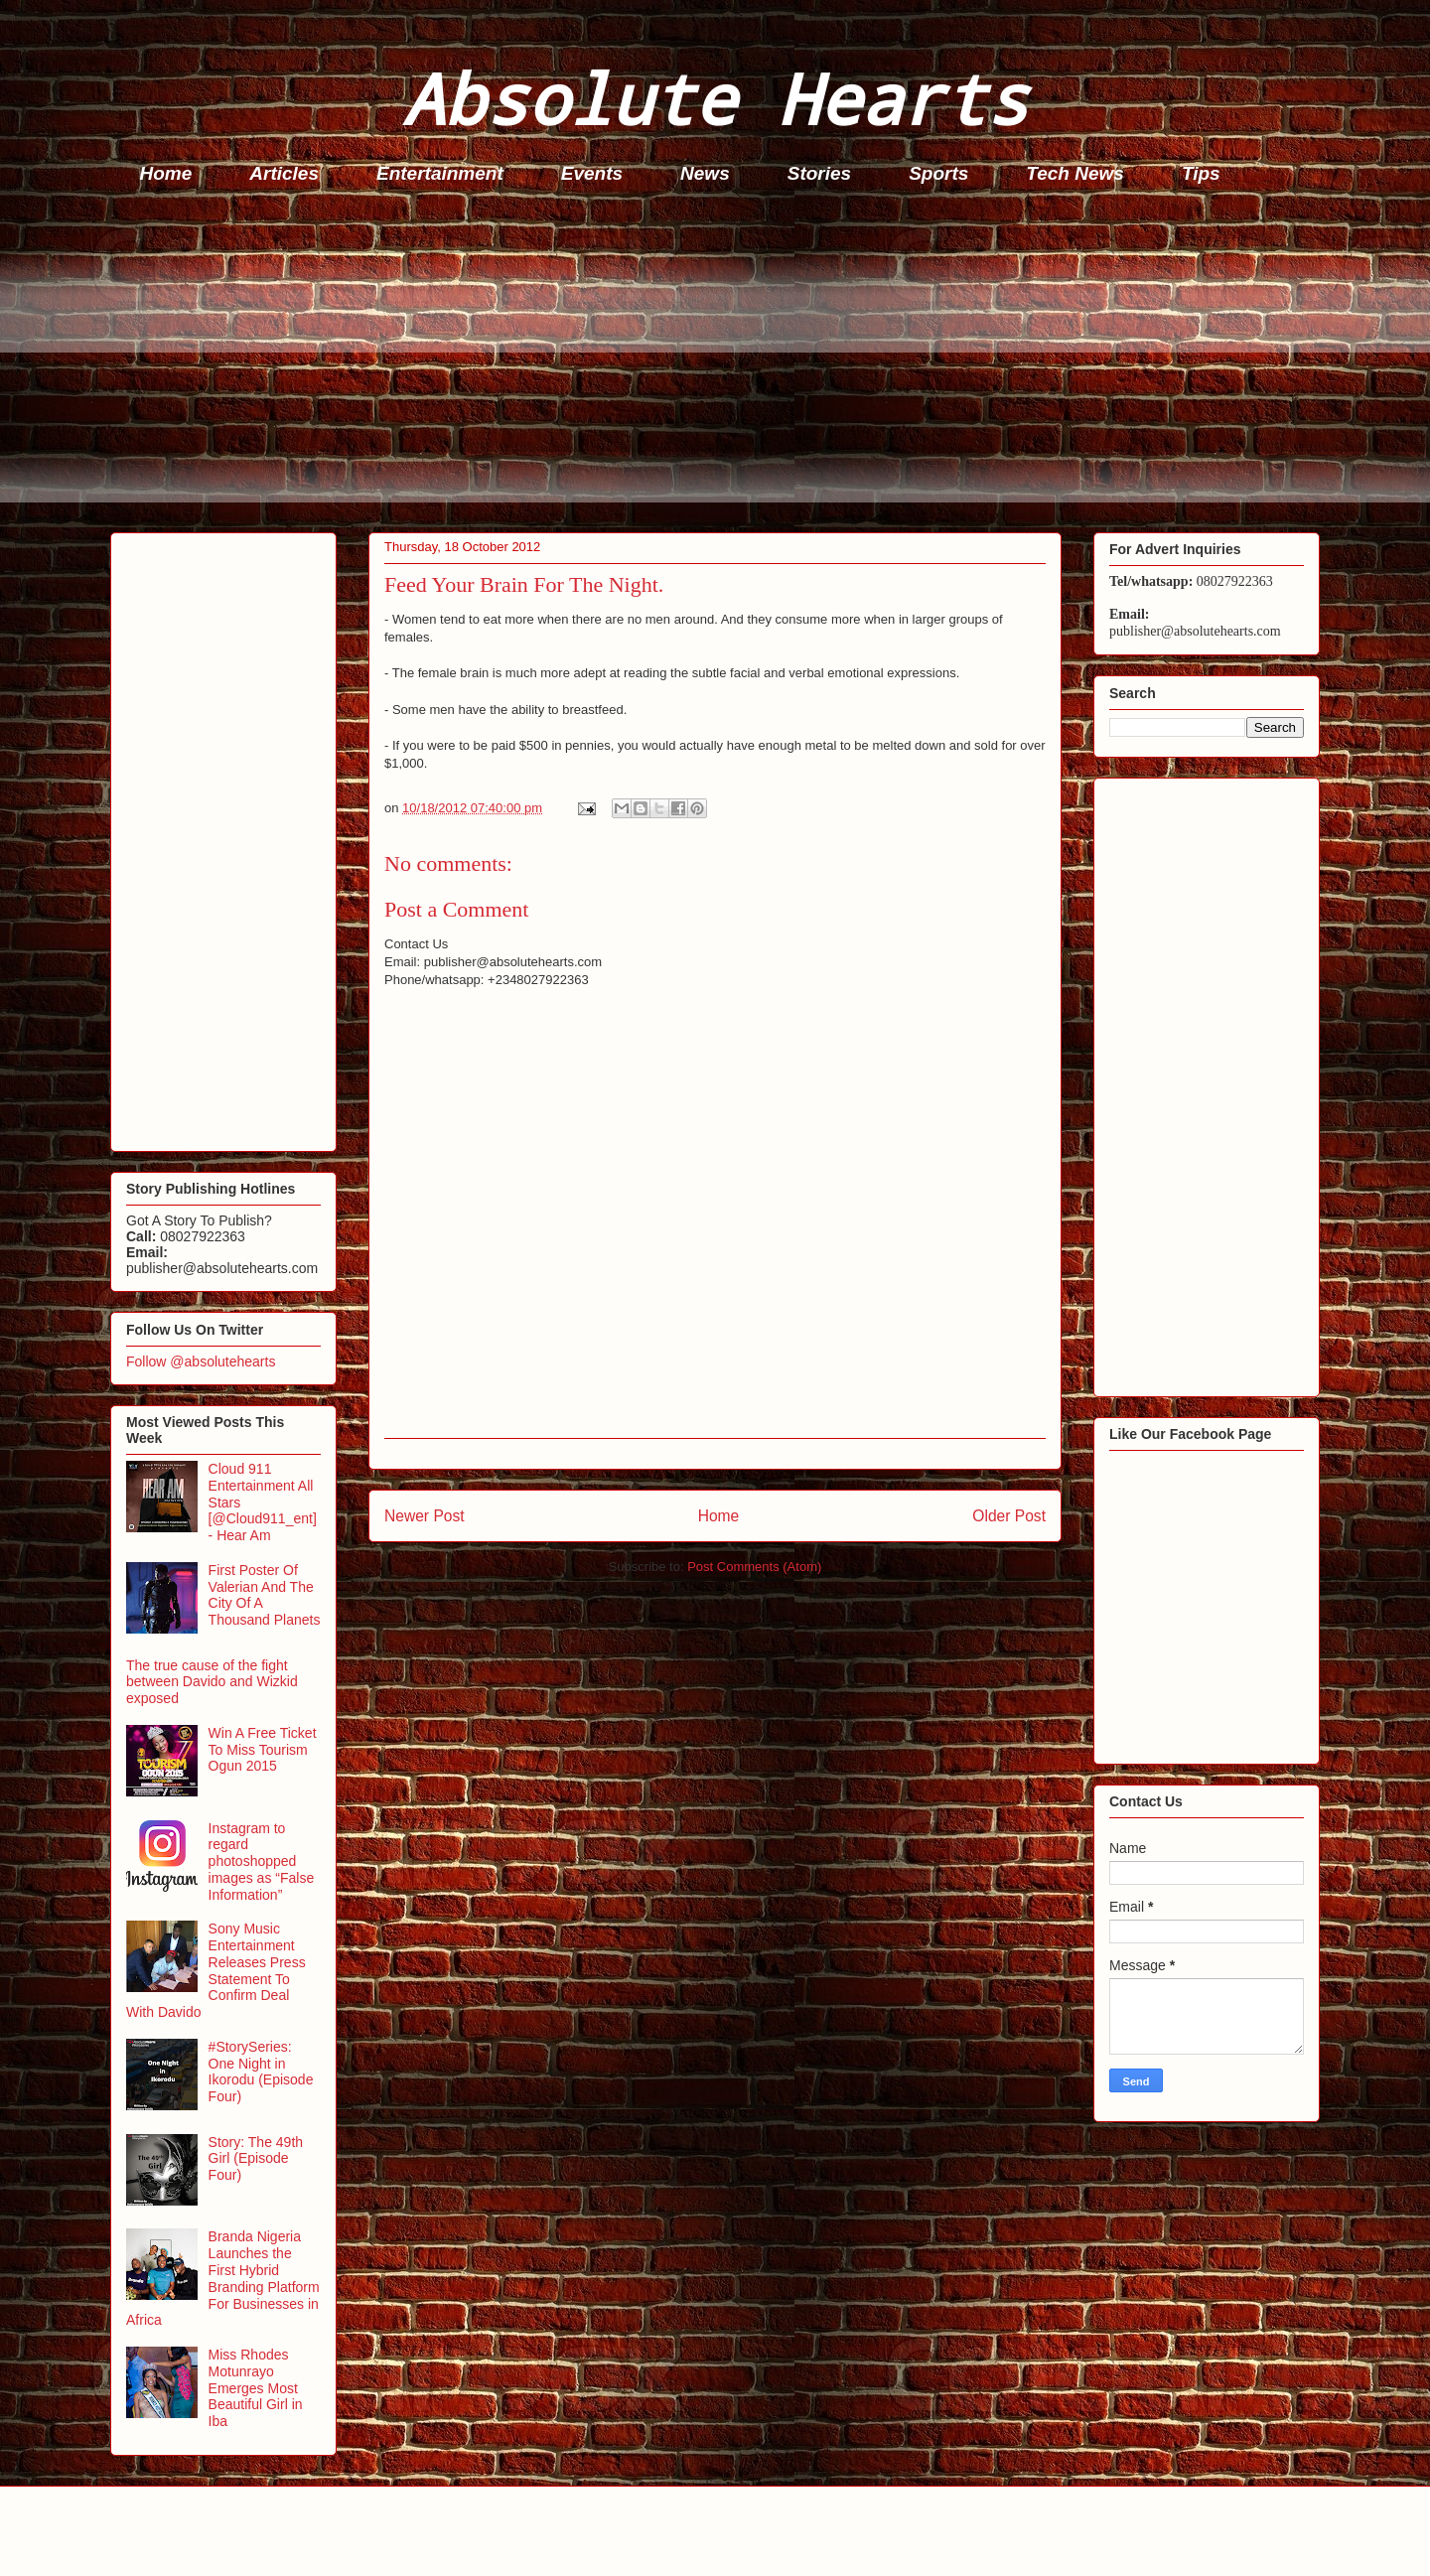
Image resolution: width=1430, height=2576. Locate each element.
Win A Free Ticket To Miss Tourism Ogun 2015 (263, 1750)
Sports (938, 173)
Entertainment (439, 173)
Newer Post (424, 1515)
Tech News (1075, 173)
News (705, 173)
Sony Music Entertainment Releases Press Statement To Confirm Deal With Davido (216, 1970)
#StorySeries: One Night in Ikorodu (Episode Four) (261, 2071)
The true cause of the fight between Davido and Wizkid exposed (212, 1682)
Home (166, 173)
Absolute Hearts (715, 98)
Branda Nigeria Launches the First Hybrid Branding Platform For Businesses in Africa (223, 2278)
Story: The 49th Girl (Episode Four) (256, 2159)
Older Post (1009, 1515)
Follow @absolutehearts (200, 1361)
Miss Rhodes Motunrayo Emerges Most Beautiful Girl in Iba (256, 2388)
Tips (1201, 173)
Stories (819, 173)
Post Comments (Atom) (754, 1566)
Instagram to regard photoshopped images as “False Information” (262, 1861)
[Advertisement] (706, 363)
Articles (284, 173)
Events (592, 173)
